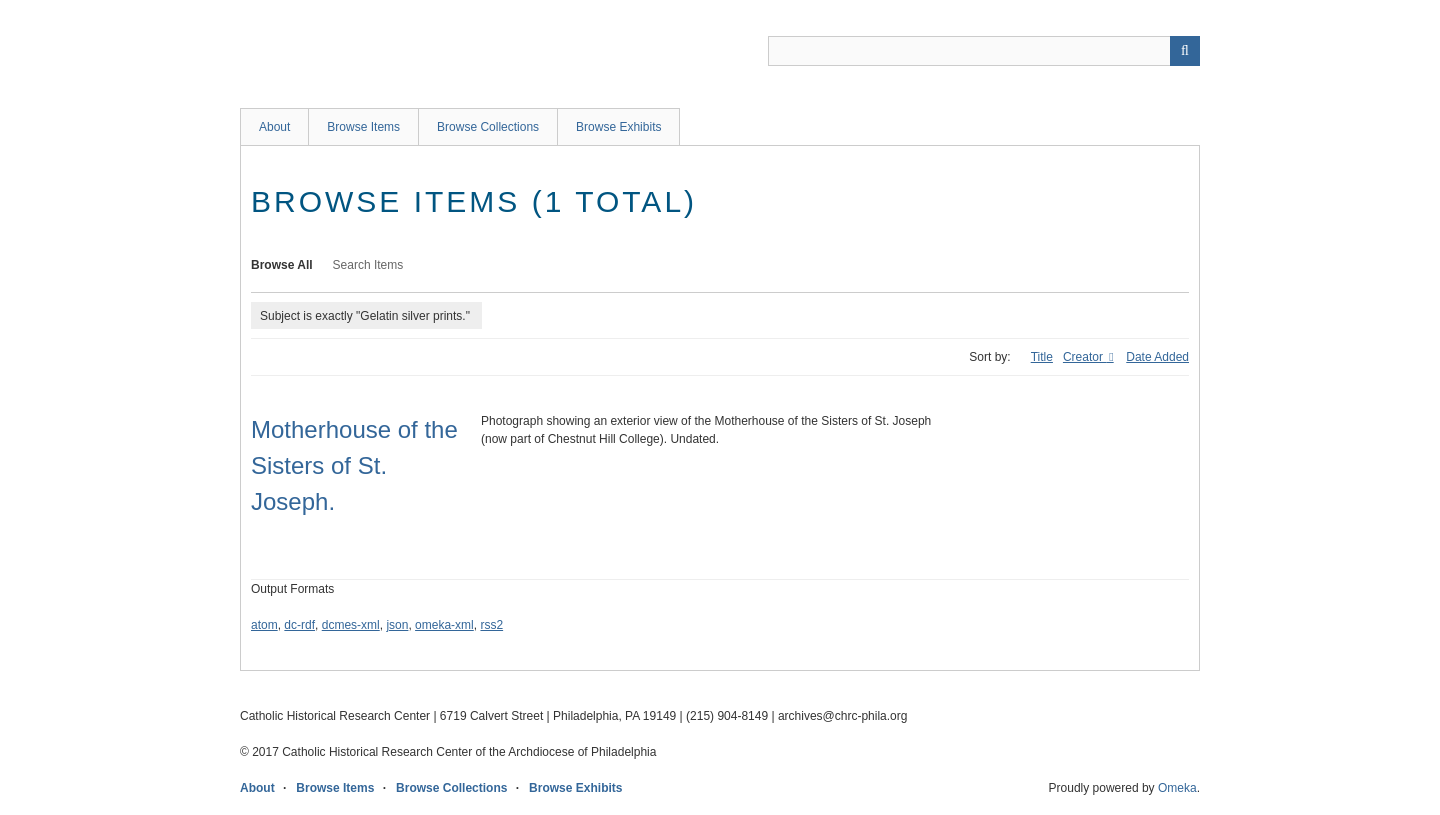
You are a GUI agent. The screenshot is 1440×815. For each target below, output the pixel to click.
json (397, 625)
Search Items (368, 265)
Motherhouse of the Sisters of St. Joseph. (354, 465)
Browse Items (363, 127)
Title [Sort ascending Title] (1042, 357)
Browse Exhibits (618, 127)
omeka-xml (444, 625)
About (274, 127)
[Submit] (1185, 51)
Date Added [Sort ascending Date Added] (1157, 357)
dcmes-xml (351, 625)
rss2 (491, 625)
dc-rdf (299, 625)
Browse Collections (488, 127)
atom (264, 625)
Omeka (1177, 788)
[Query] (984, 51)
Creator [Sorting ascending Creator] (1084, 357)
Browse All (282, 265)
